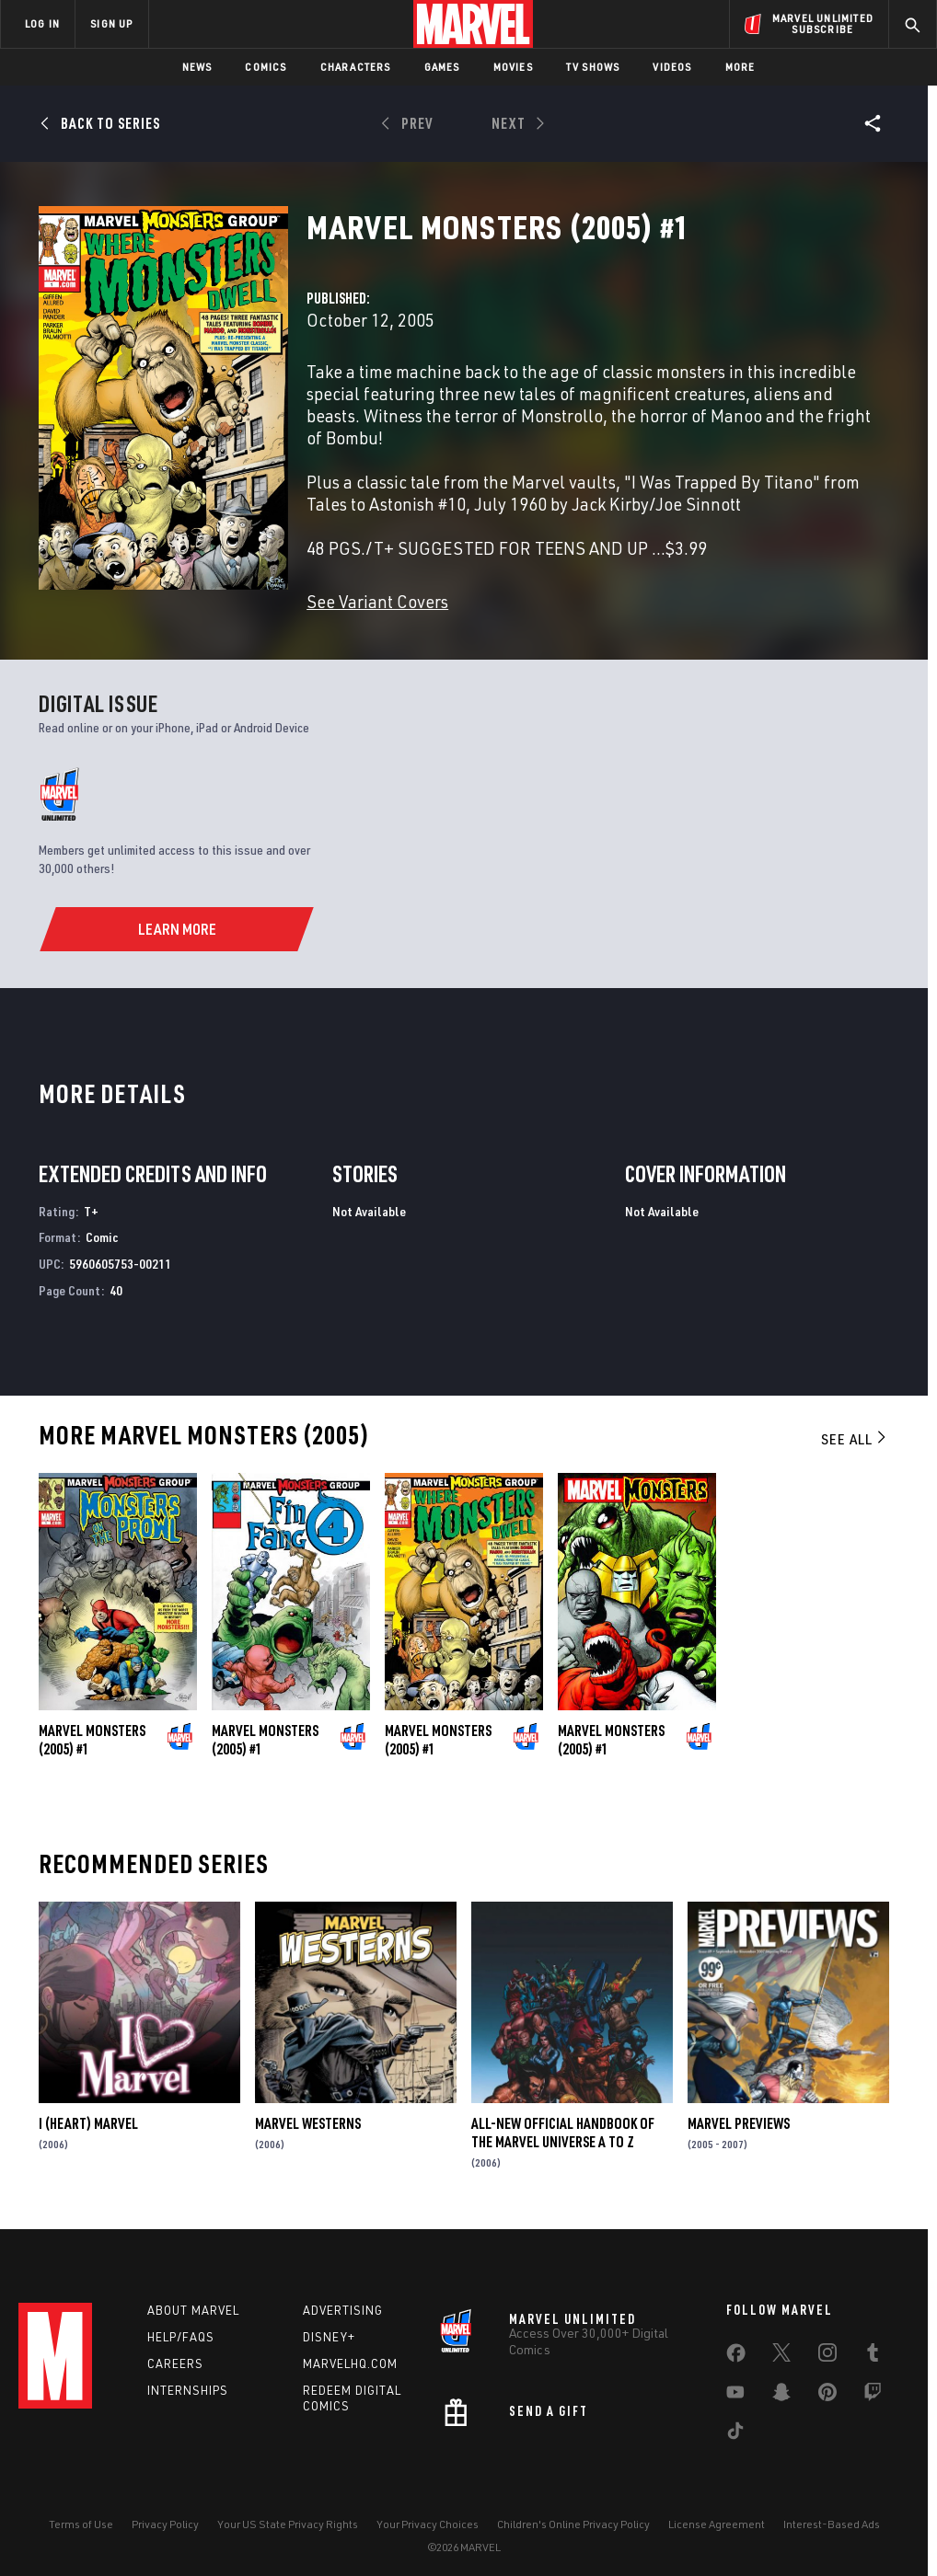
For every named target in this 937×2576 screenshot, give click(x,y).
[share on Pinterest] (827, 2395)
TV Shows (593, 67)
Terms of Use (81, 2524)
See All (855, 1439)
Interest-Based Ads (831, 2524)
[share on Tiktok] (735, 2434)
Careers (175, 2363)
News (197, 67)
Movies (513, 67)
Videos (672, 67)
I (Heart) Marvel (88, 2123)
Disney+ (329, 2336)
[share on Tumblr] (872, 2356)
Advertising (343, 2310)
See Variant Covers (377, 601)
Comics (265, 67)
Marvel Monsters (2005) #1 (92, 1739)
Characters (355, 67)
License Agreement (716, 2524)
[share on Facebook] (736, 2357)
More (740, 67)
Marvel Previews (739, 2123)
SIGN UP (111, 23)
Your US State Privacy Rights (287, 2524)
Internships (187, 2390)
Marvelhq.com (350, 2363)
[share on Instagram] (827, 2356)
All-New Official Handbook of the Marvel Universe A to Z (562, 2132)
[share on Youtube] (735, 2395)
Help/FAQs (180, 2336)
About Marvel (193, 2310)
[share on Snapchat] (781, 2395)
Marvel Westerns (308, 2123)
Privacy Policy (165, 2524)
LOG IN (42, 23)
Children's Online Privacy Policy (573, 2524)
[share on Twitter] (781, 2356)
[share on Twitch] (872, 2395)
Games (442, 67)
